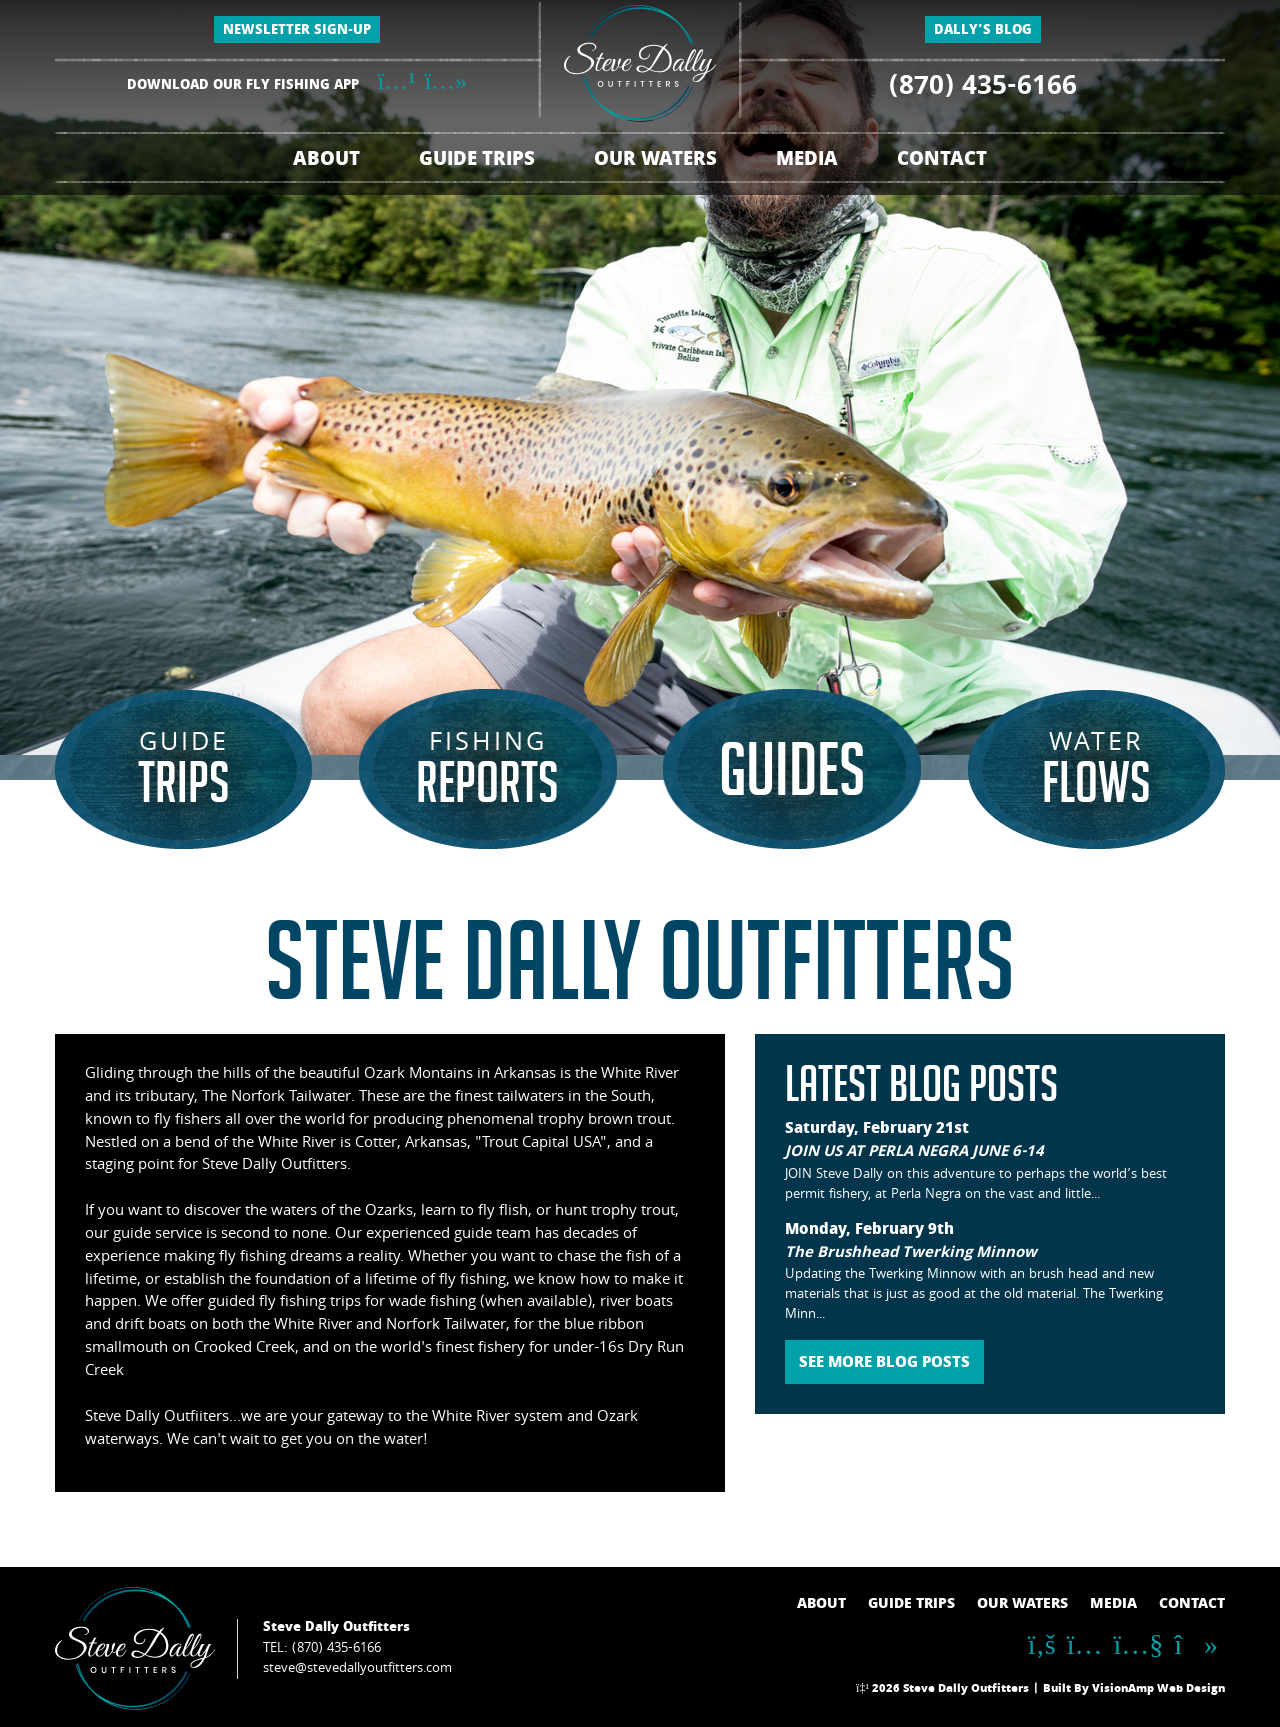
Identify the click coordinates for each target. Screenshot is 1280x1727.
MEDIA (807, 161)
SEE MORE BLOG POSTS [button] (884, 1364)
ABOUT (326, 161)
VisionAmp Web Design (1158, 1690)
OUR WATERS (655, 161)
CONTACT (942, 161)
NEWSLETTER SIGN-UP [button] (297, 31)
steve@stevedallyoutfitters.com (357, 1669)
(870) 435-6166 (983, 89)
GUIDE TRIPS (477, 161)
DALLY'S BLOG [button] (983, 31)
